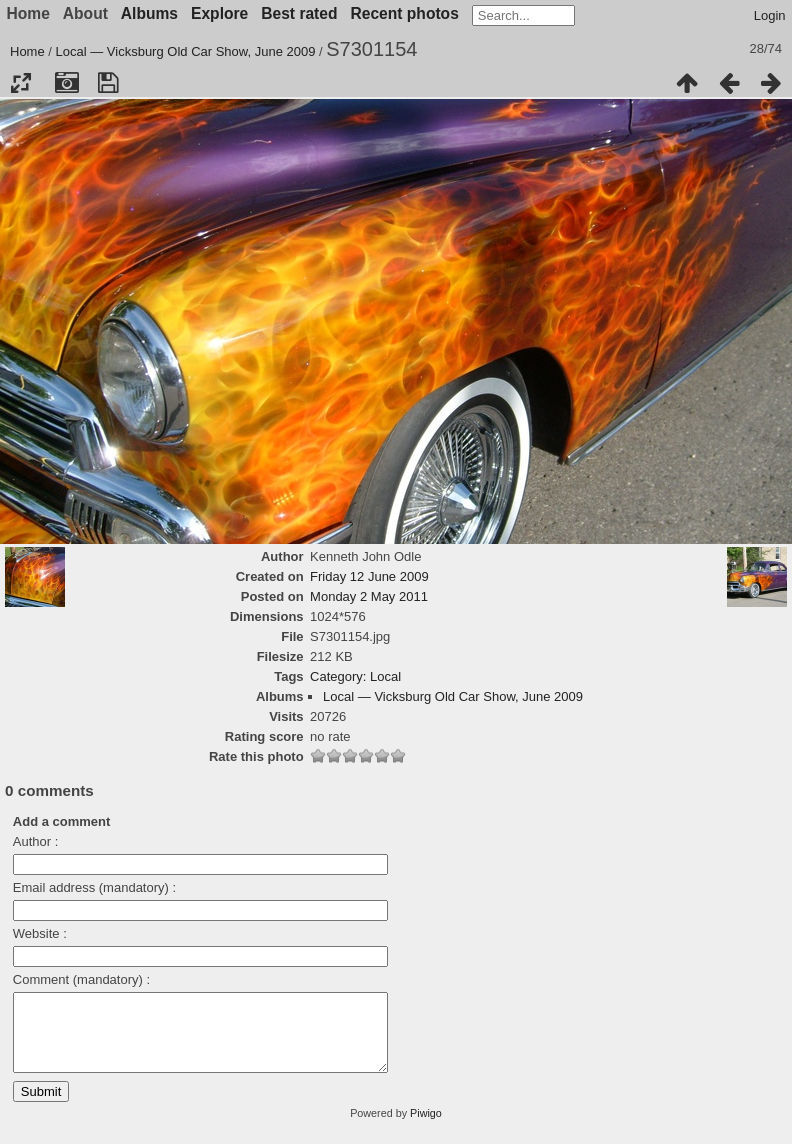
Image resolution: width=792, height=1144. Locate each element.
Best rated (299, 13)
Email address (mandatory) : (94, 887)
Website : (40, 933)
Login (770, 15)
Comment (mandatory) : (81, 979)
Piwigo (426, 1128)
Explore (219, 13)
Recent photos (405, 13)
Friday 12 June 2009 (369, 576)
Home (27, 51)
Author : (36, 841)
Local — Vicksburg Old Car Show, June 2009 (186, 51)
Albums (149, 13)
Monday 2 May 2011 (369, 596)
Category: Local (355, 676)
